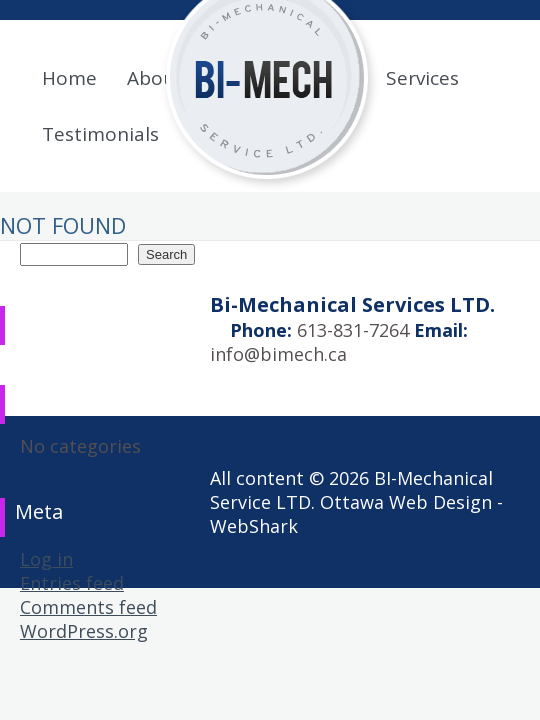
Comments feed (88, 607)
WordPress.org (84, 631)
